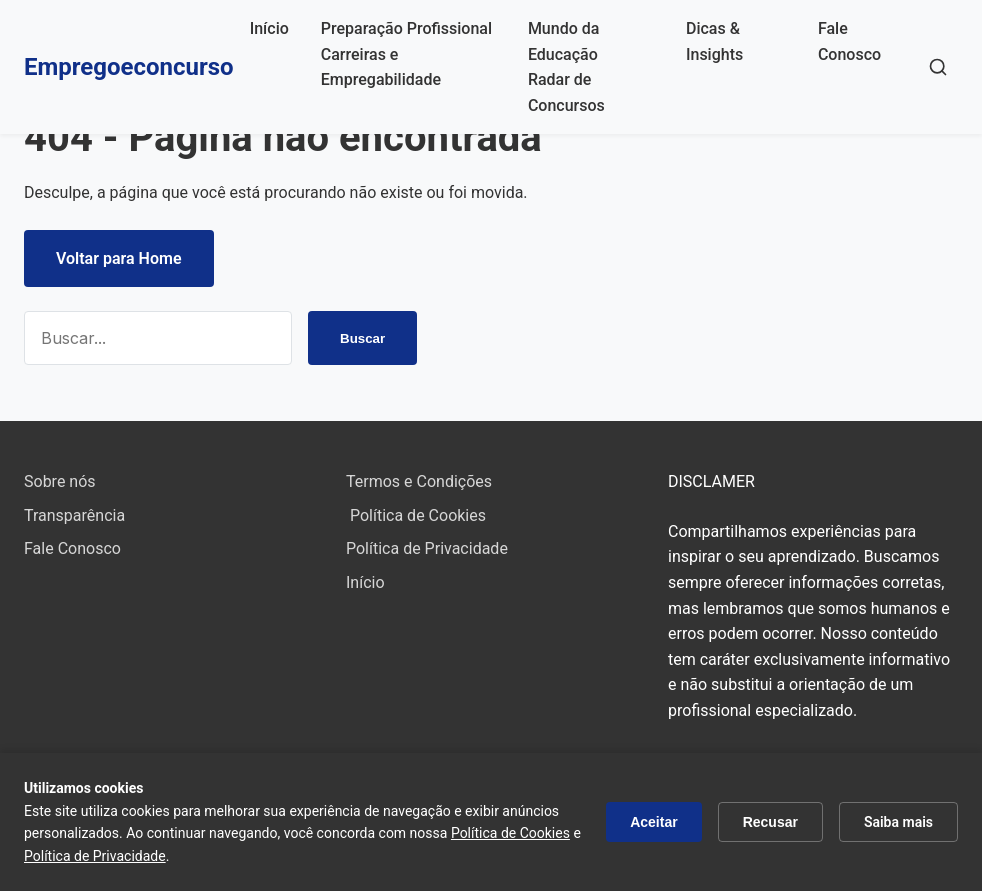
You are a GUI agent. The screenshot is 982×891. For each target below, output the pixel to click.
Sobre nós (60, 481)
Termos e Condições (419, 481)
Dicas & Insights (714, 41)
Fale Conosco (849, 41)
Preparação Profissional (406, 28)
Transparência (74, 515)
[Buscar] (938, 67)
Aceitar (653, 822)
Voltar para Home (119, 258)
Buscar (362, 338)
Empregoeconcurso (129, 67)
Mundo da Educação (564, 41)
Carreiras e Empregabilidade (381, 67)
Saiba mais (898, 822)
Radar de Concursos (566, 92)
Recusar (770, 822)
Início (269, 28)
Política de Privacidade (427, 548)
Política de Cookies (416, 515)
